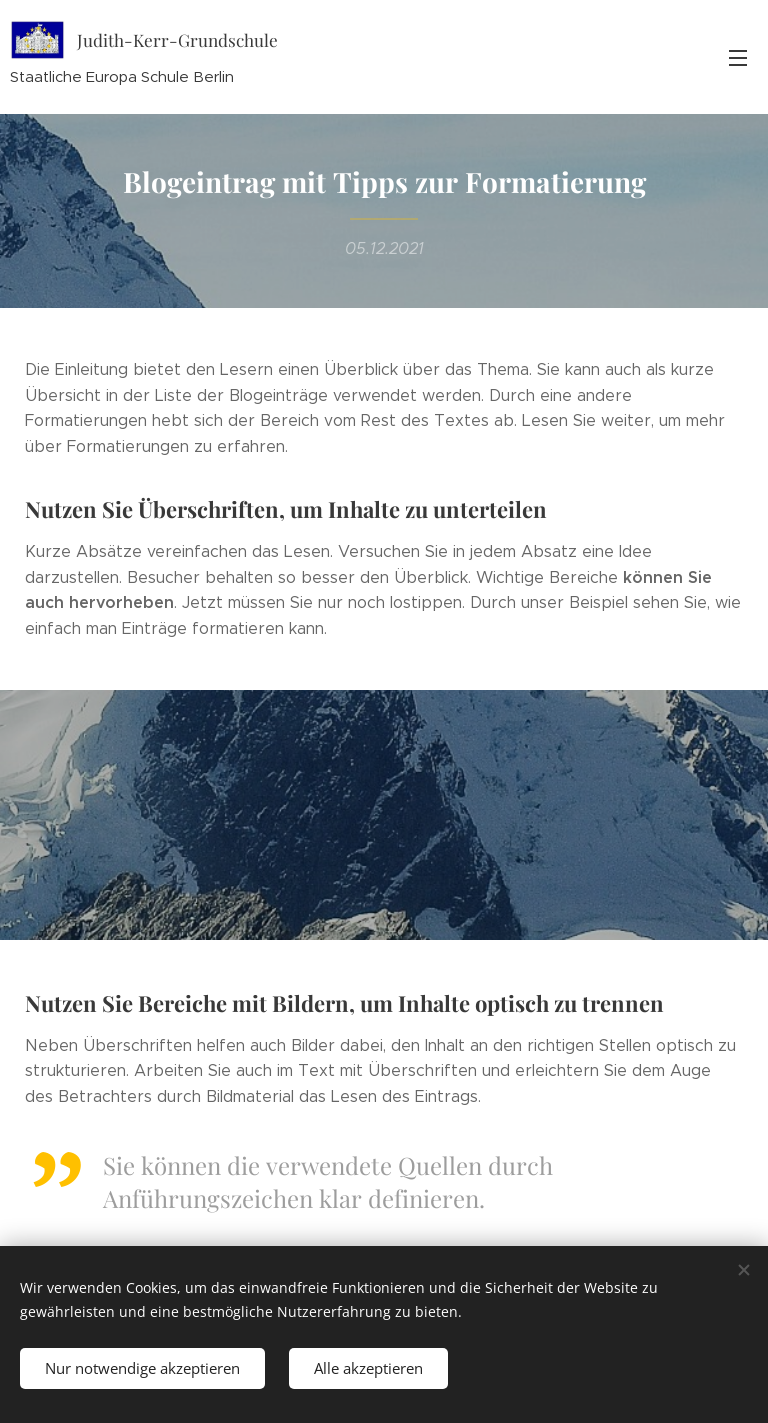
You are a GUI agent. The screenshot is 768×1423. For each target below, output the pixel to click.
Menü (738, 58)
